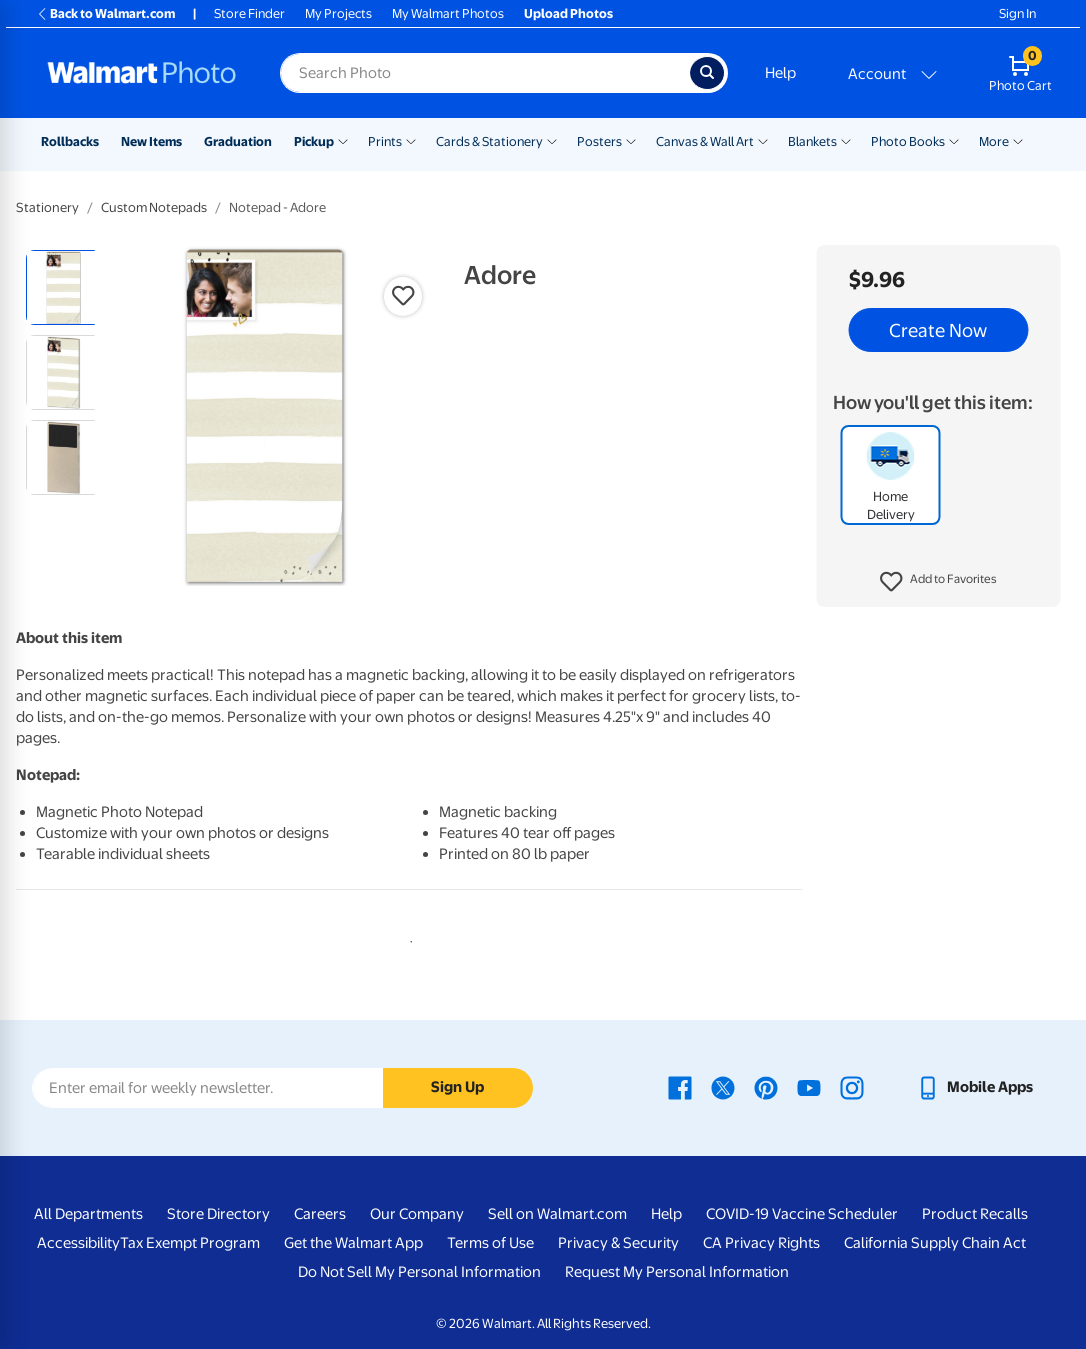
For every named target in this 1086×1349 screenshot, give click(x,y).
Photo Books (908, 141)
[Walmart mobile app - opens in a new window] (974, 1087)
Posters (599, 141)
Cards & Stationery (489, 141)
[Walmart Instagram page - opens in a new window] (852, 1087)
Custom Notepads (154, 207)
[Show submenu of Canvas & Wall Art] (763, 140)
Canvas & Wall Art (705, 141)
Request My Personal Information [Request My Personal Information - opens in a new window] (677, 1272)
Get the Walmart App (353, 1243)
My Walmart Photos (448, 13)
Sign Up (457, 1087)
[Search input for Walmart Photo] (485, 73)
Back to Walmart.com (105, 13)
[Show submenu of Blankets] (846, 140)
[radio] (63, 287)
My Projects (338, 13)
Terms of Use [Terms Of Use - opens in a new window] (490, 1243)
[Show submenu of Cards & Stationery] (552, 140)
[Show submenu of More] (1018, 140)
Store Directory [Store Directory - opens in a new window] (218, 1214)
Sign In (1017, 13)
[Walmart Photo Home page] (142, 73)
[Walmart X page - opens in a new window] (723, 1087)
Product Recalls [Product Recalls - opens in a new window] (975, 1214)
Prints (385, 141)
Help (780, 73)
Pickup (314, 141)
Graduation (238, 141)
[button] (938, 582)
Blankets (812, 141)
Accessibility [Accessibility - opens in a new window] (78, 1243)
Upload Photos (568, 13)
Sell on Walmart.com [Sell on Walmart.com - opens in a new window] (557, 1214)
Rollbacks (70, 141)
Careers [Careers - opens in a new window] (320, 1214)
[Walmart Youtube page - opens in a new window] (809, 1087)
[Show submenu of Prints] (411, 140)
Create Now (938, 330)
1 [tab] (407, 938)
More (994, 141)
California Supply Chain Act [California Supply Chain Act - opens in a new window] (935, 1243)
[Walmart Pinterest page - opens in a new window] (766, 1087)
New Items (151, 141)
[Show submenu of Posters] (631, 140)
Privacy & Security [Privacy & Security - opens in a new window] (618, 1243)
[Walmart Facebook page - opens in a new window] (680, 1087)
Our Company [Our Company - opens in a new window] (417, 1214)
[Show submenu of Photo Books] (954, 140)
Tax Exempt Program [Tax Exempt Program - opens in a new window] (190, 1243)
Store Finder (249, 13)
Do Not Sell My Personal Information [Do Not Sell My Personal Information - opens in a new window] (419, 1272)
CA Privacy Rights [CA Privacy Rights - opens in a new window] (761, 1243)
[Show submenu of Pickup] (343, 140)
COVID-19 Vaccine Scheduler (802, 1214)
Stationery (47, 207)
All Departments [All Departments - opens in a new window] (88, 1214)
